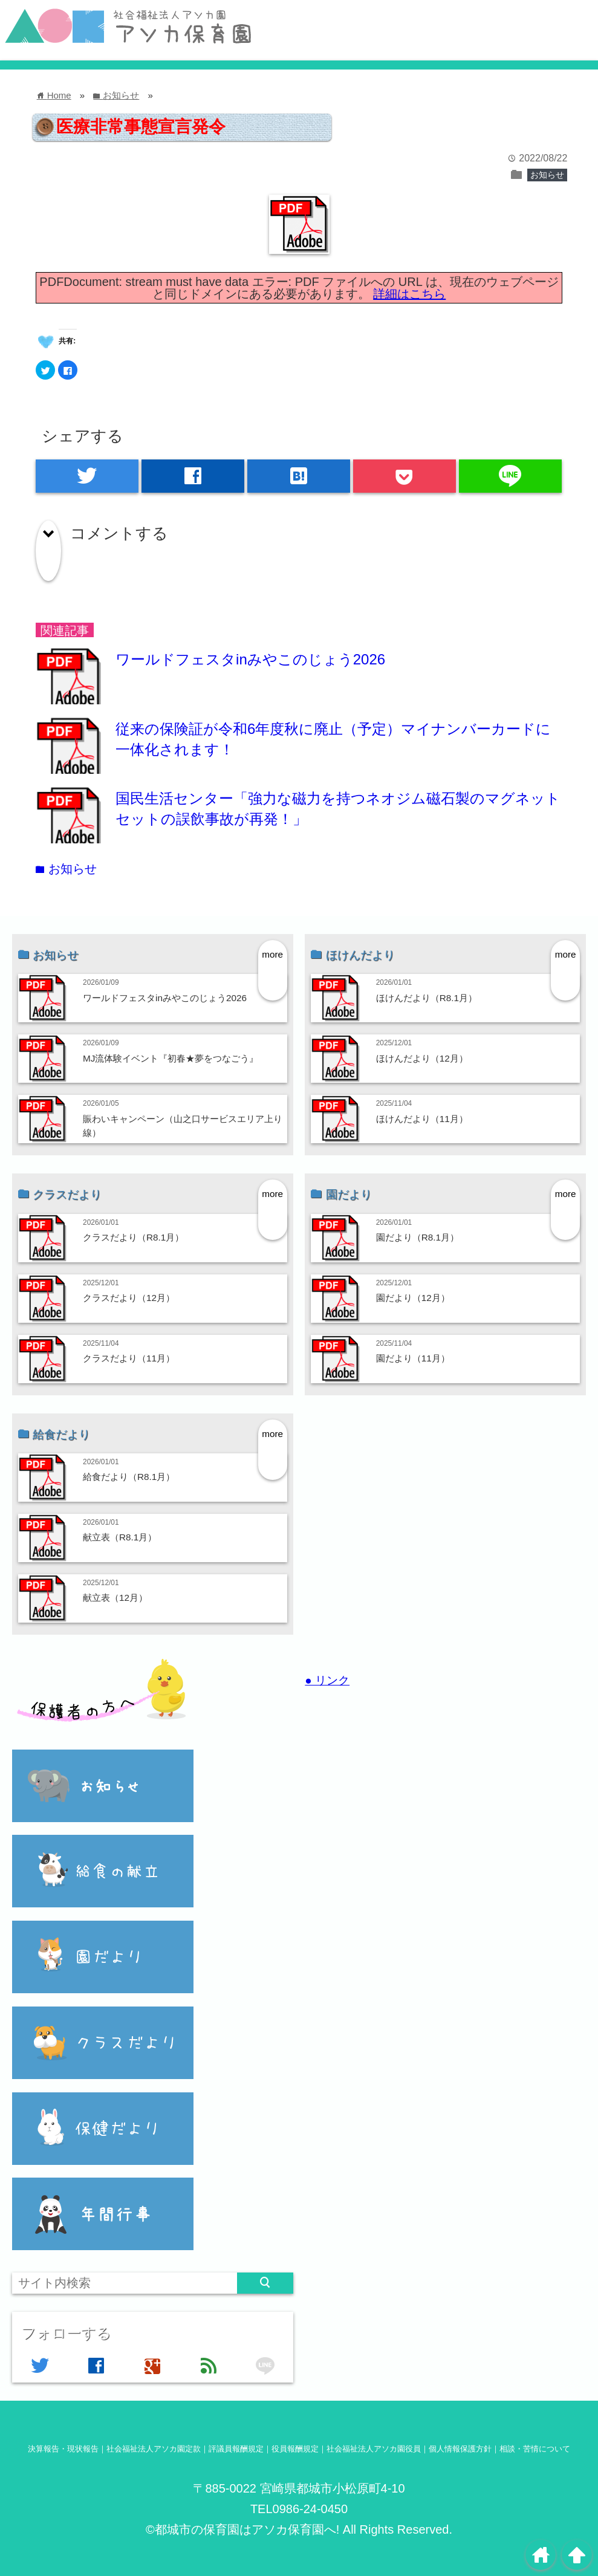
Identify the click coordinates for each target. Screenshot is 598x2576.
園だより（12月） (413, 1298)
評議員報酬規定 (236, 2448)
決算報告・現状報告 (63, 2448)
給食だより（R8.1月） (129, 1476)
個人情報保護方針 (460, 2448)
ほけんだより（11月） (422, 1119)
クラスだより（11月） (129, 1358)
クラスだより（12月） (129, 1298)
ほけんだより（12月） (422, 1058)
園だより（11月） (413, 1358)
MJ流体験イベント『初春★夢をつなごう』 (170, 1058)
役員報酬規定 (295, 2448)
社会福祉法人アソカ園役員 (374, 2448)
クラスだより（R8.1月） (133, 1237)
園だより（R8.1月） (417, 1237)
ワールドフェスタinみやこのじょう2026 (250, 659)
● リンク (327, 1680)
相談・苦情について (534, 2448)
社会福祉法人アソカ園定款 (153, 2448)
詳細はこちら (409, 293)
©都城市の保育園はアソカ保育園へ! (242, 2529)
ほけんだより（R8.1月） (426, 998)
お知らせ (547, 175)
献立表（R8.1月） (120, 1537)
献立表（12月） (115, 1597)
